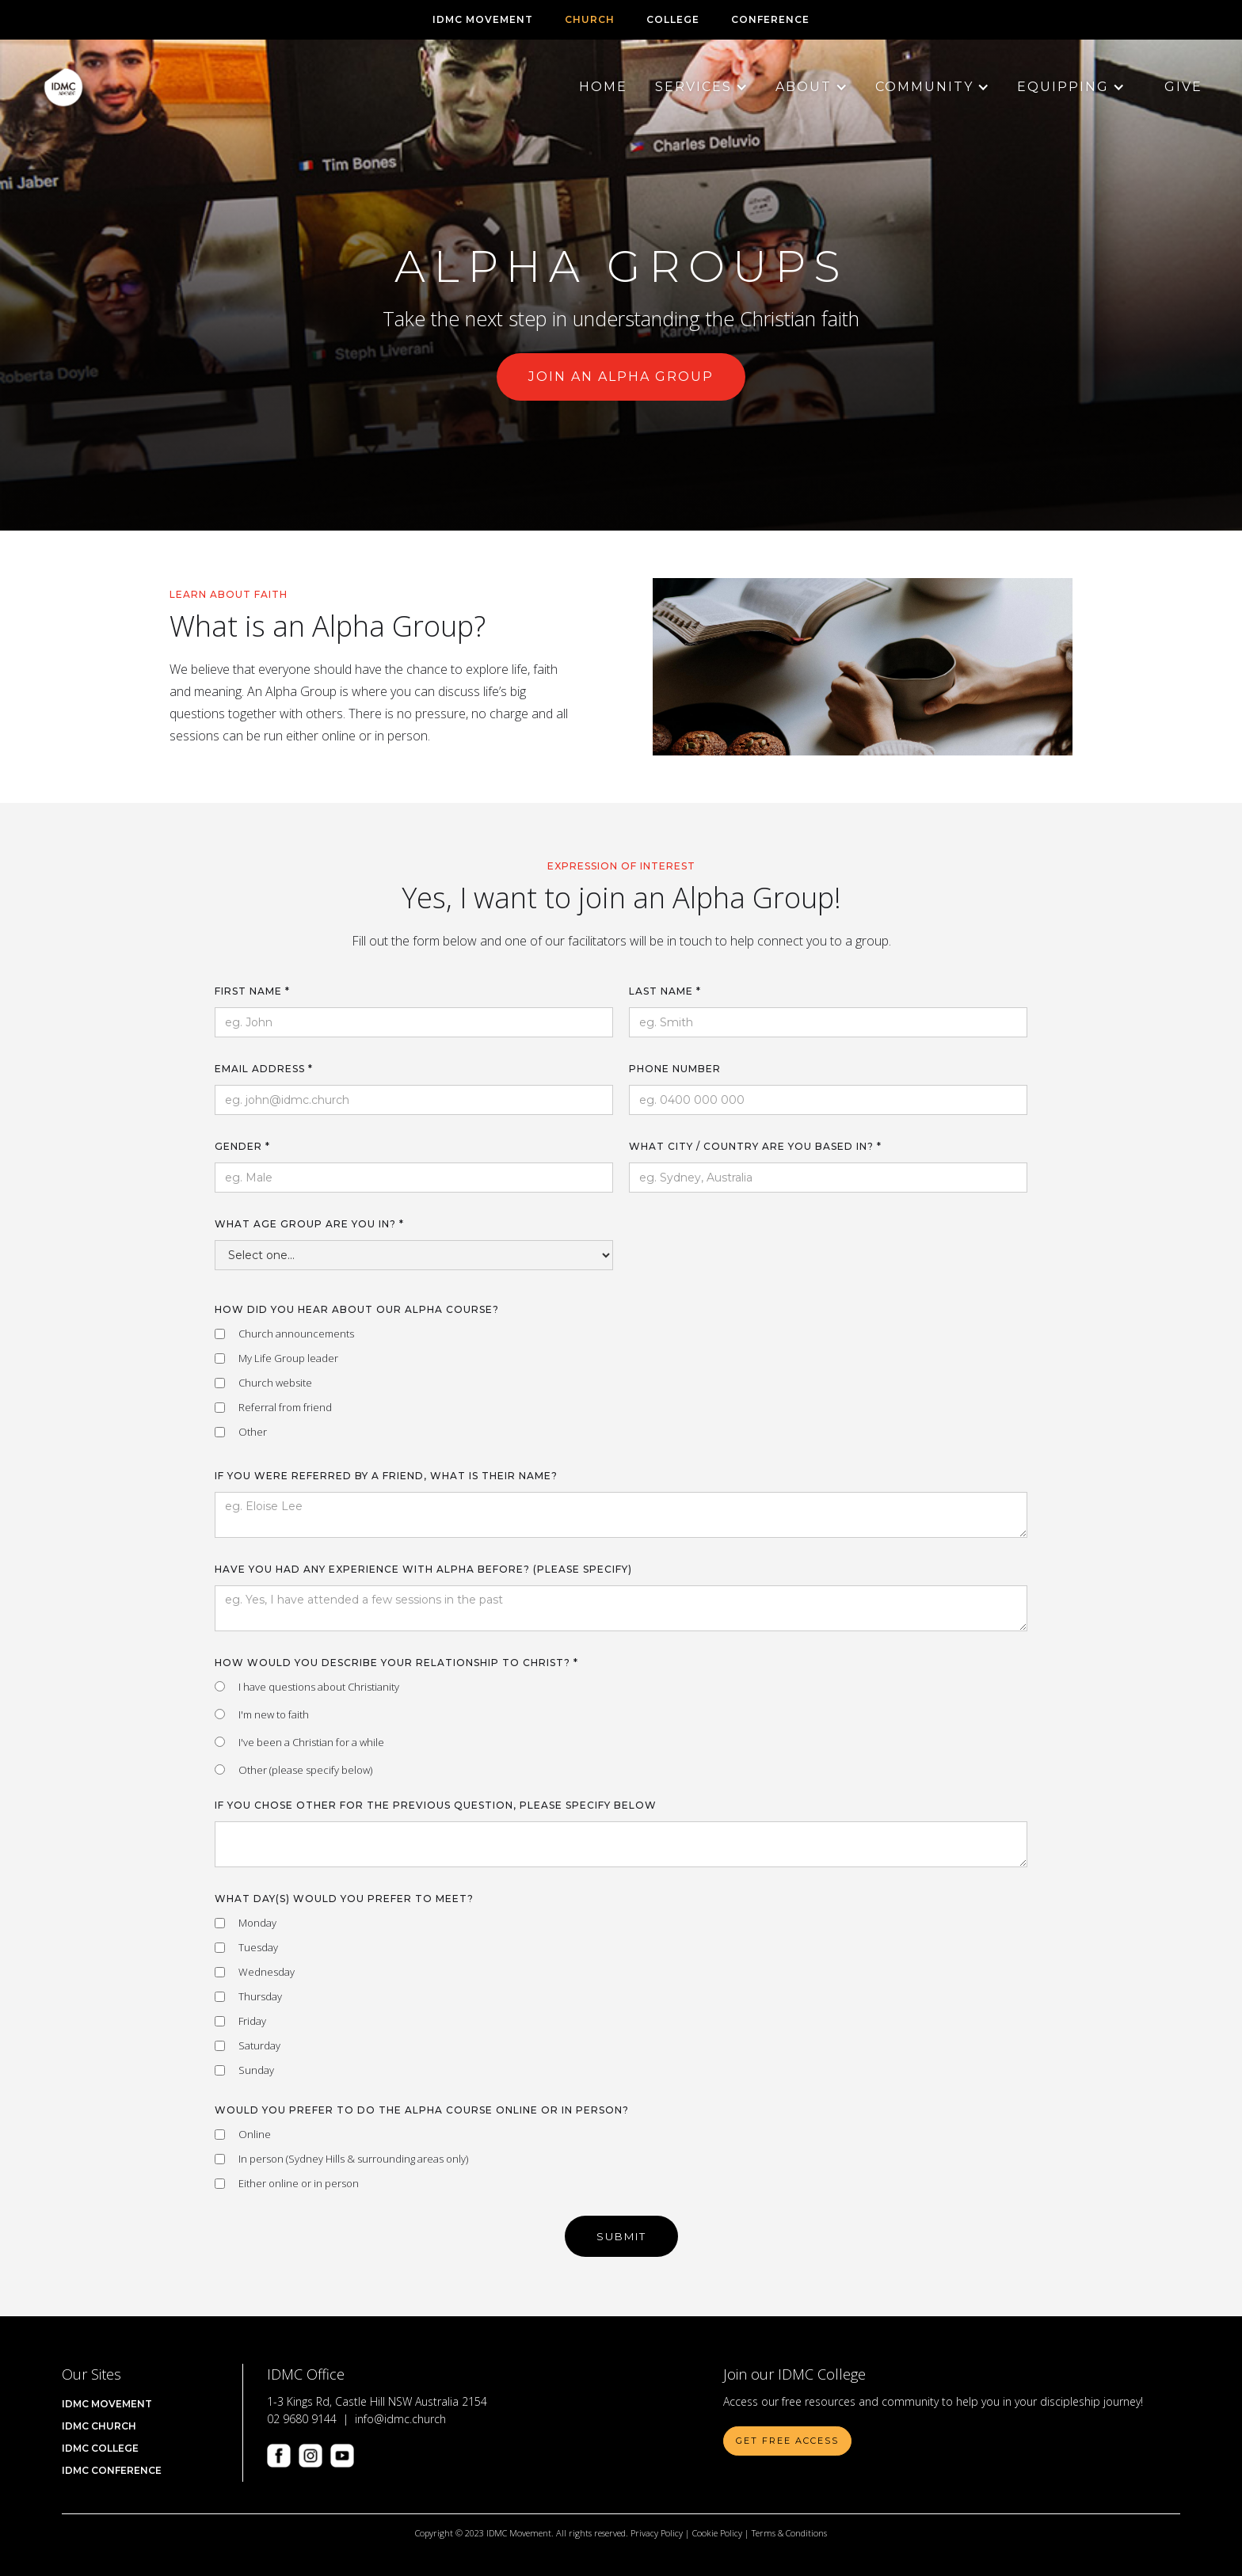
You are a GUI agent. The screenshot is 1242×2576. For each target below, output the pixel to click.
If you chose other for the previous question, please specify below (436, 1805)
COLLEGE (672, 19)
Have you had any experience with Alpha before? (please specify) (423, 1569)
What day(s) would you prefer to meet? (344, 1898)
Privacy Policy (657, 2533)
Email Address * (264, 1069)
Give (1183, 86)
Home (603, 86)
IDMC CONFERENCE (112, 2470)
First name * (252, 991)
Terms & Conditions (789, 2533)
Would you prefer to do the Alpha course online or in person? (422, 2110)
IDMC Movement (482, 19)
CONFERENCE (770, 19)
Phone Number (675, 1069)
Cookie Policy (717, 2533)
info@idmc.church (400, 2418)
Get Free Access (787, 2440)
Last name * (665, 991)
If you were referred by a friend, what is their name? (386, 1476)
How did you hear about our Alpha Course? (357, 1309)
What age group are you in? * (309, 1224)
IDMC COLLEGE (100, 2448)
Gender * (242, 1146)
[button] (693, 87)
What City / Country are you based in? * (755, 1146)
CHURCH (590, 19)
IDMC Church (99, 2426)
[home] (63, 87)
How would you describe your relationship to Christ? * (396, 1663)
